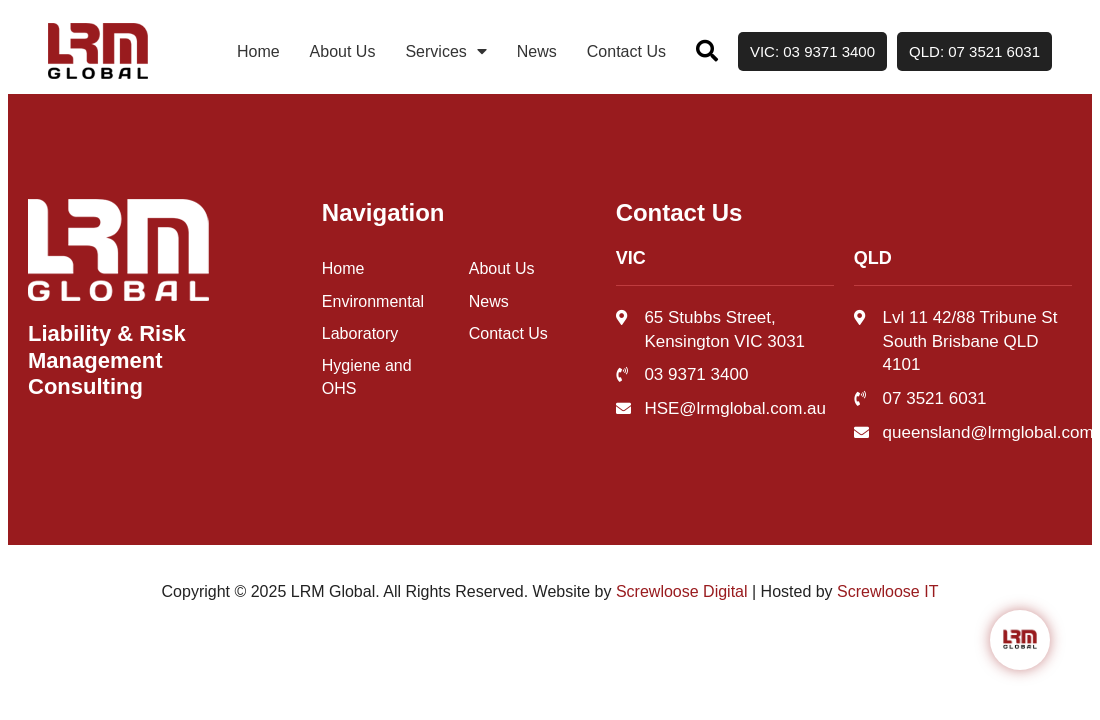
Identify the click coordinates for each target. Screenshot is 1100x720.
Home (258, 51)
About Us (343, 51)
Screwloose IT (887, 591)
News (537, 51)
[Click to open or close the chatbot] (1020, 640)
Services (445, 51)
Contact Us (626, 51)
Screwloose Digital (682, 591)
